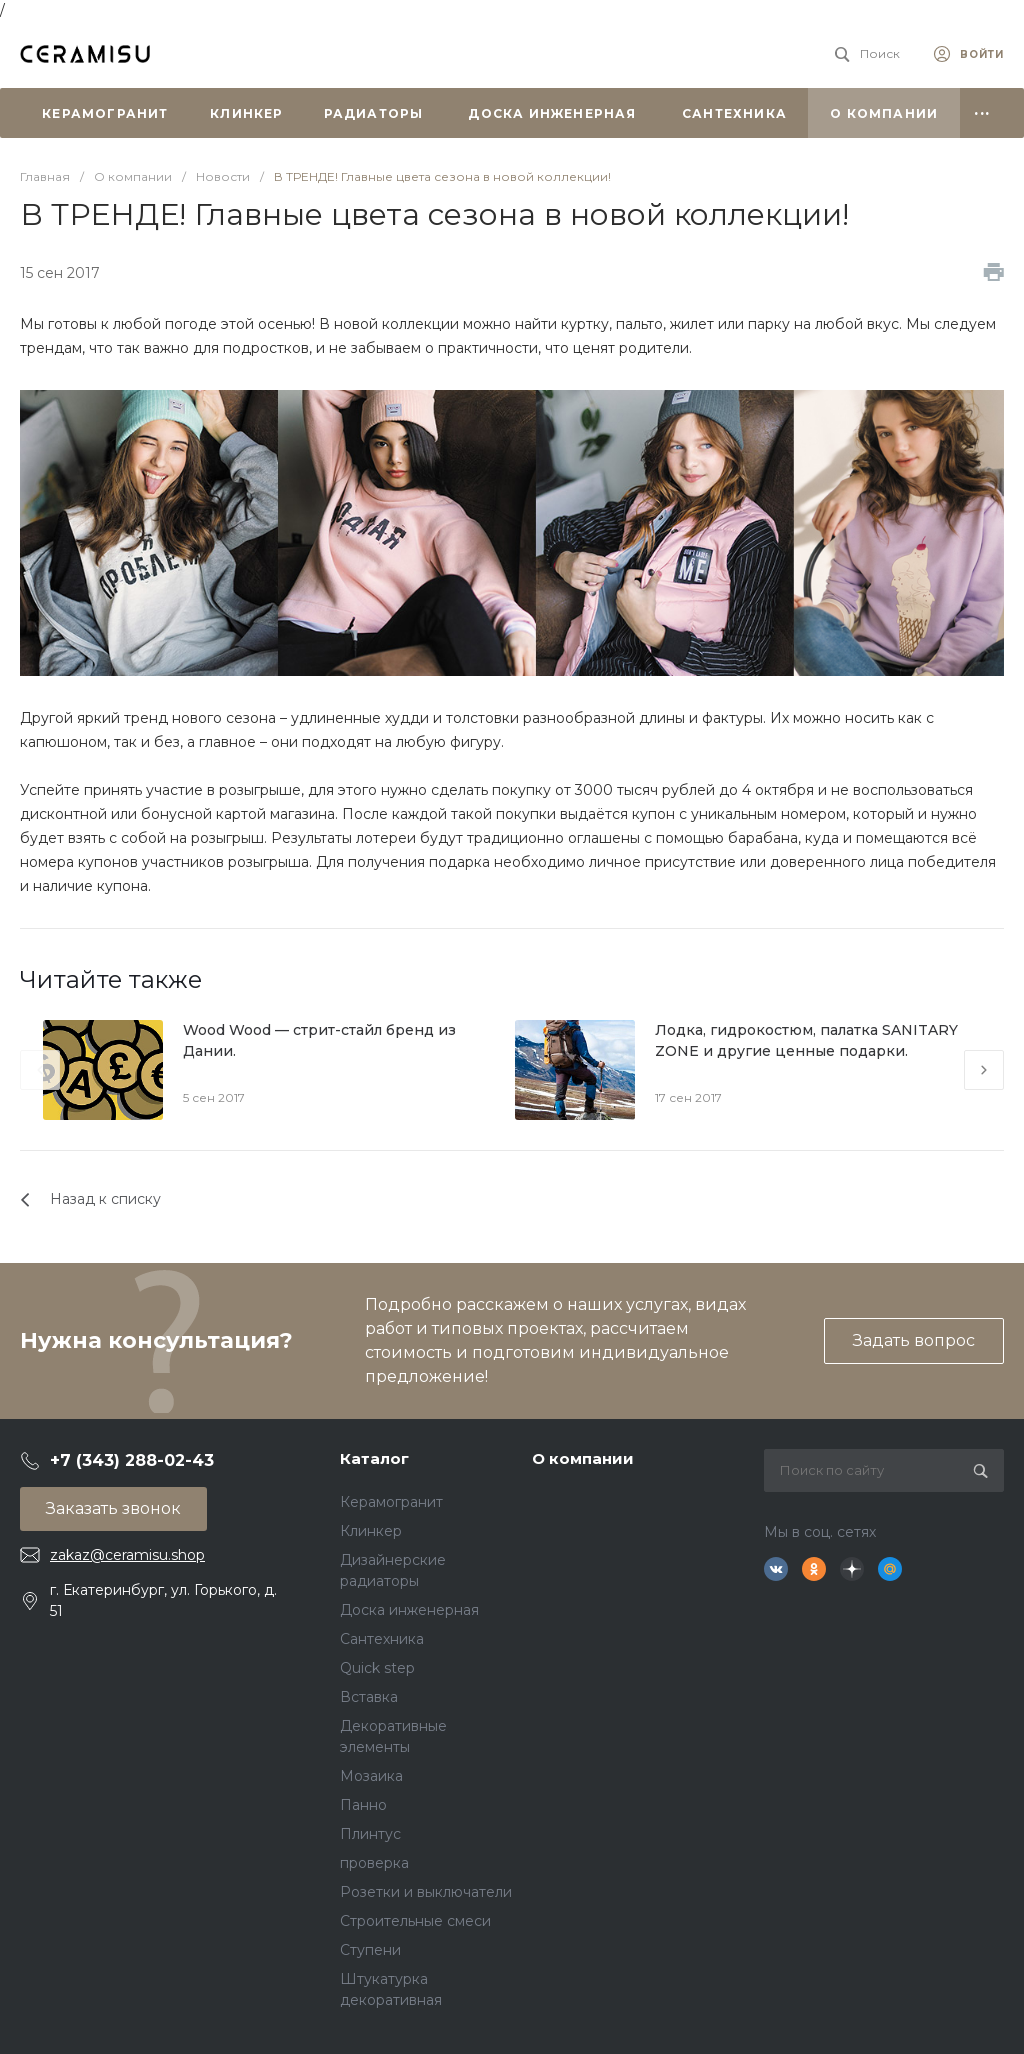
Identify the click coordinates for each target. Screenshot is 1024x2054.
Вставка (369, 1697)
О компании (583, 1458)
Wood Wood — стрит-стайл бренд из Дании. (319, 1040)
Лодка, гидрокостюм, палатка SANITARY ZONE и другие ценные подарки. (806, 1040)
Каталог (374, 1458)
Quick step (377, 1668)
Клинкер (371, 1531)
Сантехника (382, 1639)
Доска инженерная (409, 1610)
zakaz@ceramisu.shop (127, 1555)
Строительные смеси (415, 1921)
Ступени (370, 1950)
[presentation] (40, 1070)
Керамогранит (391, 1502)
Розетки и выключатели (426, 1892)
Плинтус (370, 1834)
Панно (363, 1805)
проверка (374, 1863)
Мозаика (371, 1776)
